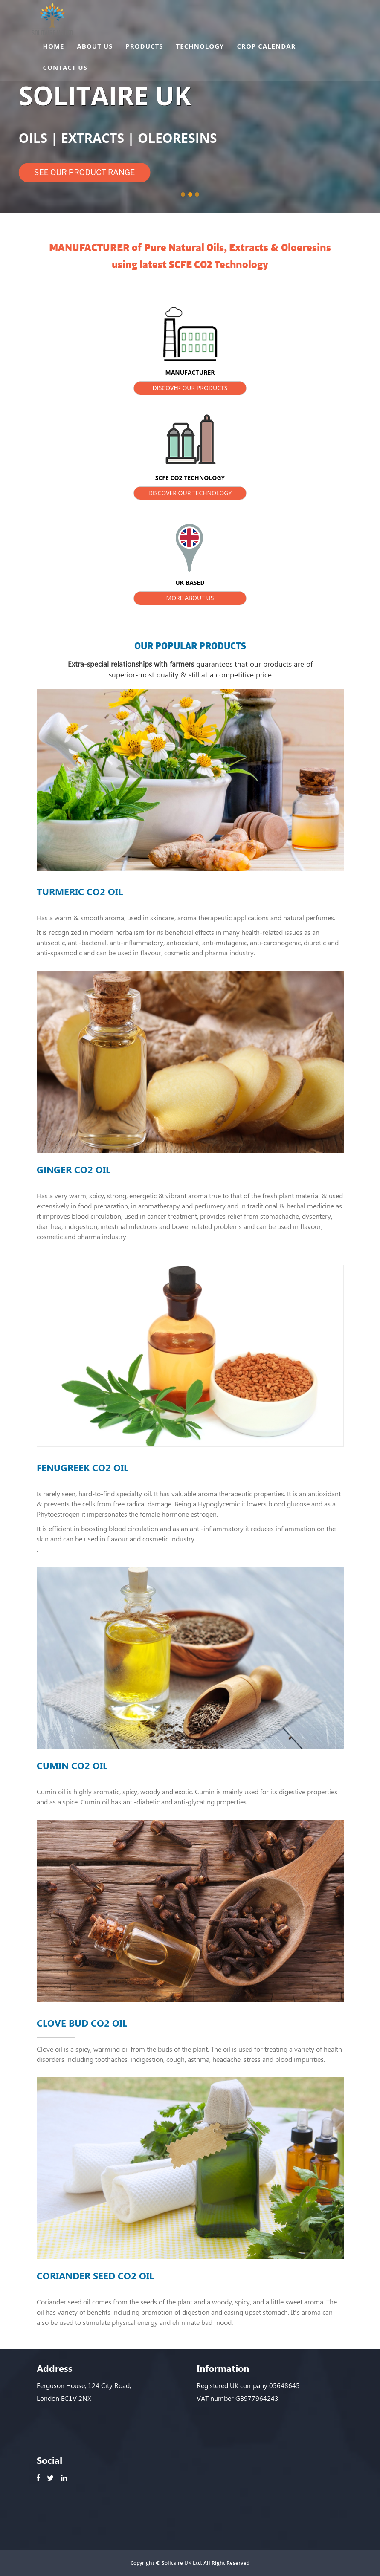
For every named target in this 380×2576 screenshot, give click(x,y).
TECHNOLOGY (200, 47)
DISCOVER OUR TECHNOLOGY (190, 493)
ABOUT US (95, 47)
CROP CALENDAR (266, 47)
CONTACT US (65, 68)
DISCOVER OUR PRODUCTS (190, 388)
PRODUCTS (144, 47)
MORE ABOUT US (190, 598)
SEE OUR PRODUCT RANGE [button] (84, 172)
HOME (53, 47)
